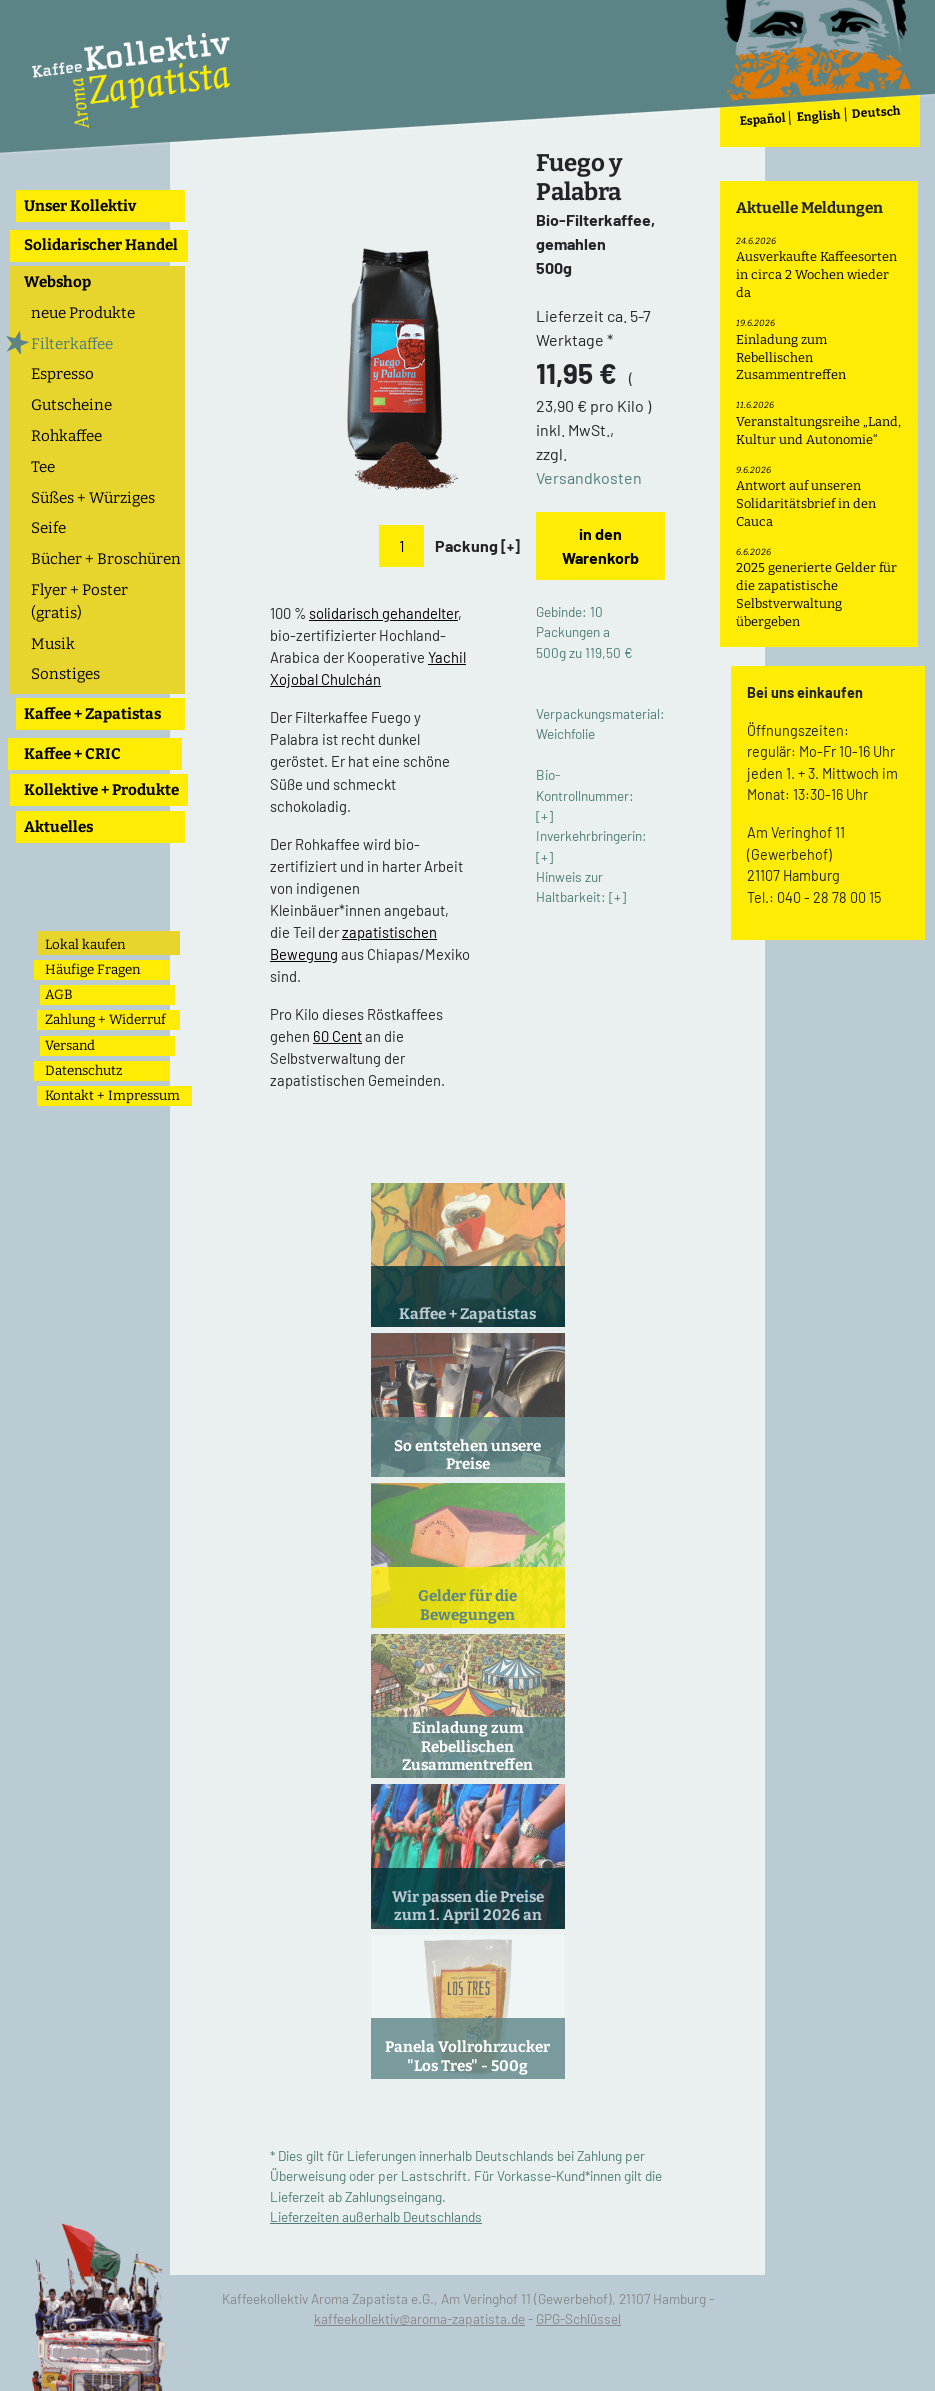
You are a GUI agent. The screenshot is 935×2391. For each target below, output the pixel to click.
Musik (53, 644)
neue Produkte (83, 313)
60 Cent (337, 1036)
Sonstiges (65, 674)
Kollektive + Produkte (101, 790)
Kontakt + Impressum (112, 1095)
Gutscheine (71, 405)
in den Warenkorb (600, 545)
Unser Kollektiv (80, 206)
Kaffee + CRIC (72, 754)
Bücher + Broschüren (106, 559)
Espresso (62, 374)
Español (762, 119)
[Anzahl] (401, 546)
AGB (59, 994)
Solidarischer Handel (101, 245)
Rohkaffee (66, 436)
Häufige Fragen (92, 969)
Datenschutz (83, 1070)
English (818, 116)
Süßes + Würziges (93, 498)
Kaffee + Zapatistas (92, 714)
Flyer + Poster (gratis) (79, 601)
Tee (43, 467)
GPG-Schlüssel (578, 2318)
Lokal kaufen (85, 944)
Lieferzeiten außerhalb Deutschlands (376, 2216)
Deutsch (876, 112)
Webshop (57, 282)
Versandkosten (589, 477)
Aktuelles (58, 827)
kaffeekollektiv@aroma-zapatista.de (419, 2318)
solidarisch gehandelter (383, 613)
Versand (70, 1045)
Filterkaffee (72, 344)
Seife (48, 528)
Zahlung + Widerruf (105, 1019)
